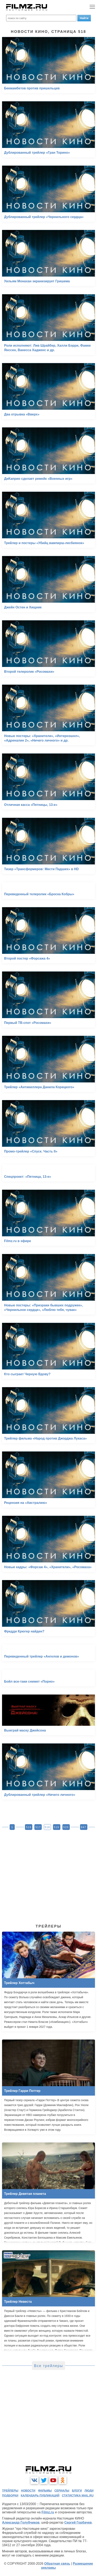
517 (38, 1827)
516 (28, 1827)
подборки (10, 2495)
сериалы (61, 2490)
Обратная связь (57, 2563)
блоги (77, 2490)
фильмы (45, 2490)
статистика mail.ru (78, 2495)
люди (89, 2490)
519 (56, 1827)
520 (66, 1827)
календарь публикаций (40, 2495)
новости (28, 2490)
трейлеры (10, 2490)
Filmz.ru (48, 2512)
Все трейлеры (48, 2366)
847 (83, 1827)
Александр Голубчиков (20, 2522)
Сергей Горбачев (78, 2522)
